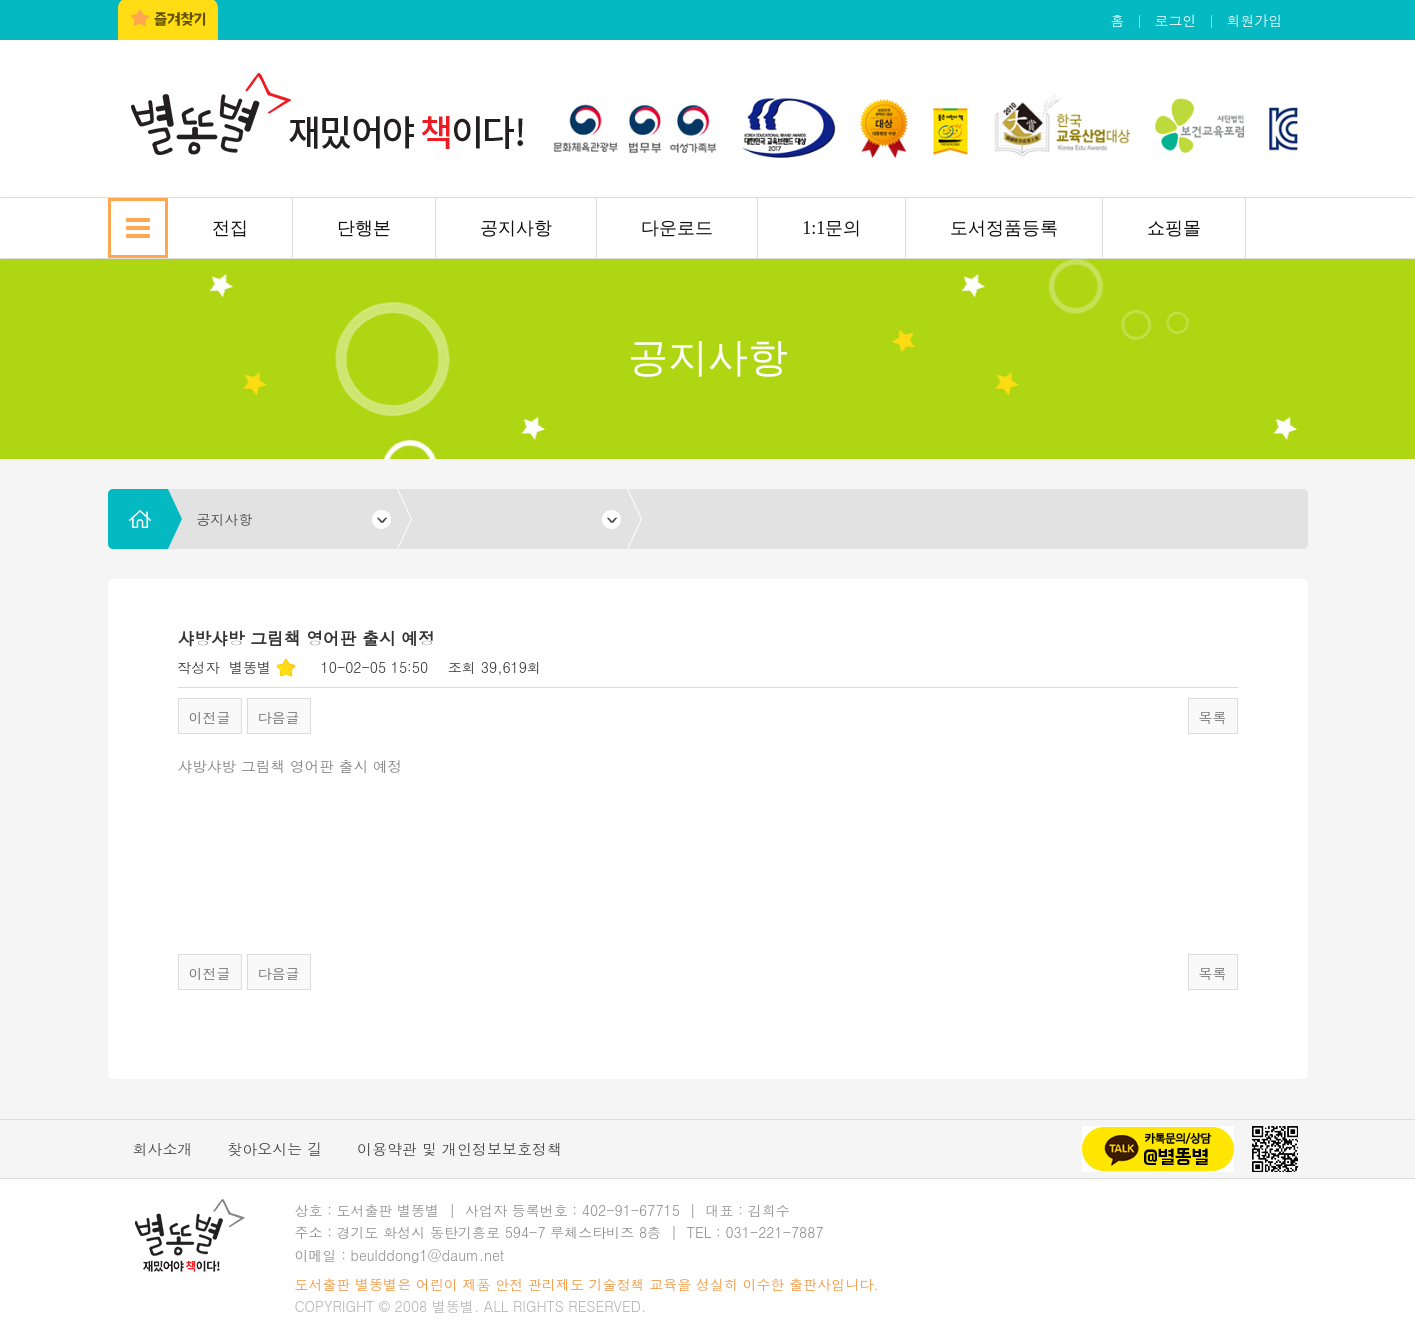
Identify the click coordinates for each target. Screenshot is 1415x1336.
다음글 (279, 717)
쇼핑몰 (1174, 228)
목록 (1213, 717)
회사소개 (163, 1148)
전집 (230, 228)
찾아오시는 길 (274, 1148)
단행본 (364, 228)
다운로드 (677, 228)
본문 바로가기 (0, 0)
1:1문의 (831, 228)
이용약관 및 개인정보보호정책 (459, 1148)
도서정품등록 (1004, 228)
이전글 (210, 717)
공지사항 (516, 228)
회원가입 (1255, 20)
